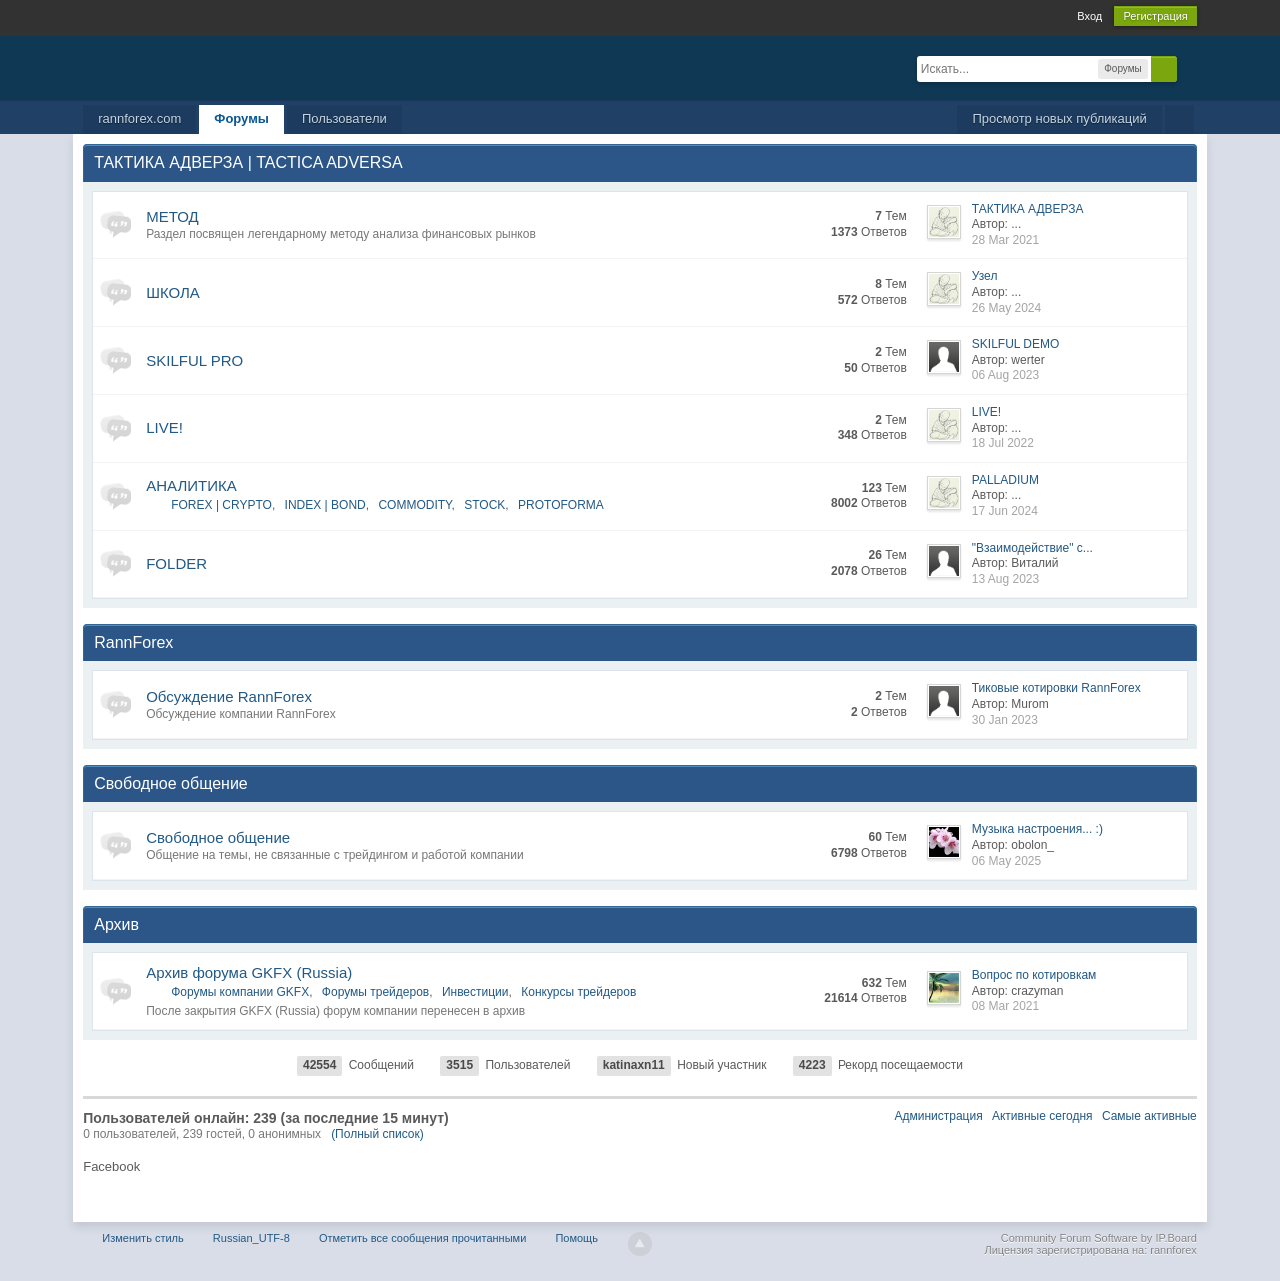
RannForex (133, 642)
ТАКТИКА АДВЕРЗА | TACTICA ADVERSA (248, 162)
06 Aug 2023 (1005, 375)
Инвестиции (475, 992)
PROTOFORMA (561, 505)
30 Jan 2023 (1005, 720)
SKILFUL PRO (194, 360)
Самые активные (1149, 1116)
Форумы (241, 118)
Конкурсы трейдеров (578, 992)
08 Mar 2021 (1005, 1006)
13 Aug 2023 (1005, 579)
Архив (116, 924)
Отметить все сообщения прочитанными (422, 1238)
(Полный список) (377, 1134)
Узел (985, 276)
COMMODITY (414, 505)
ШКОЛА (173, 292)
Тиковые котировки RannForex (1056, 688)
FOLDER (176, 563)
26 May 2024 (1006, 308)
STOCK (484, 505)
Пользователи (344, 118)
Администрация (938, 1116)
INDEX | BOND (325, 505)
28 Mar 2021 (1005, 240)
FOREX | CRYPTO (221, 505)
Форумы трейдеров (375, 992)
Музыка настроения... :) (1037, 829)
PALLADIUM (1005, 480)
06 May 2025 (1006, 861)
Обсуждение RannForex (229, 696)
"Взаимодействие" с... (1032, 548)
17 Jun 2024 (1005, 511)
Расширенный (1189, 68)
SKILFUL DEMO (1016, 344)
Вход (1089, 16)
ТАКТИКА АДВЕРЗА (1028, 209)
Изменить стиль (143, 1238)
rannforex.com (139, 118)
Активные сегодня (1042, 1116)
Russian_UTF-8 (251, 1238)
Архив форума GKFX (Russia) (249, 972)
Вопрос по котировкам (1034, 975)
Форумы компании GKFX (240, 992)
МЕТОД (172, 216)
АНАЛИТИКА (191, 485)
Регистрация (1155, 16)
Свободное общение (171, 783)
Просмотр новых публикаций (1059, 118)
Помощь (576, 1238)
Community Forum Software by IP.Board (1099, 1238)
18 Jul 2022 (1003, 443)
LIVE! (164, 427)
